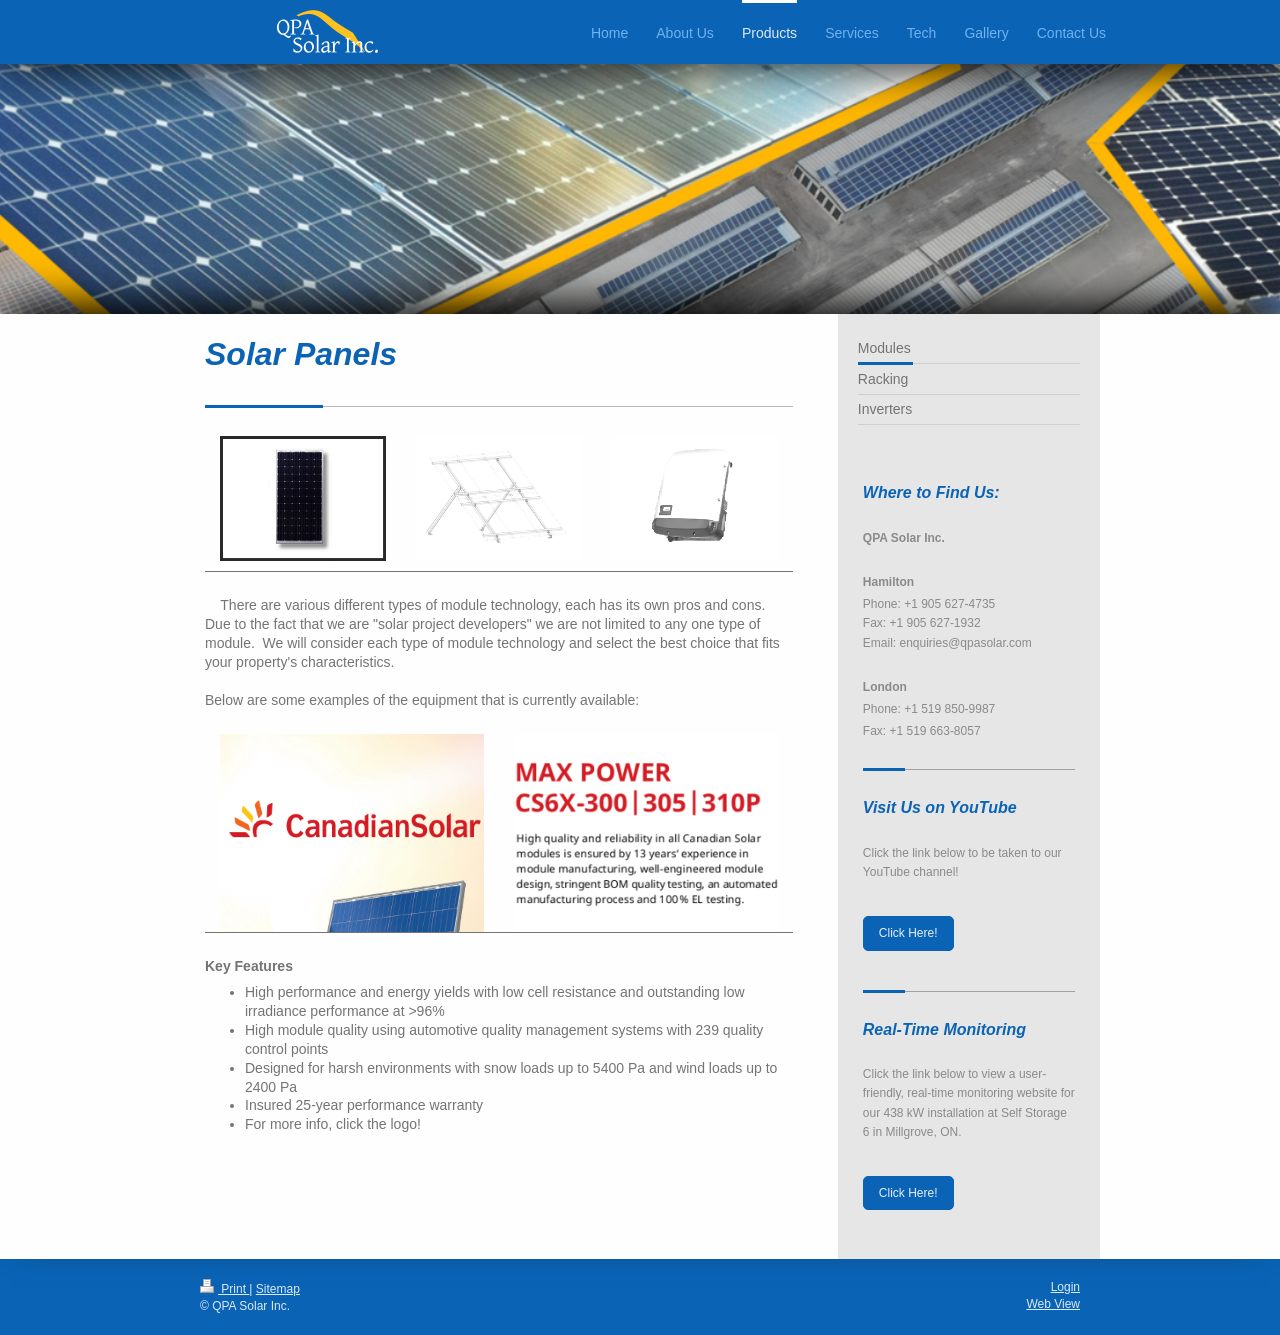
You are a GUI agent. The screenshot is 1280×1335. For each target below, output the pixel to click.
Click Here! (908, 933)
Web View (1053, 1304)
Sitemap (278, 1289)
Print (224, 1289)
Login (1065, 1287)
